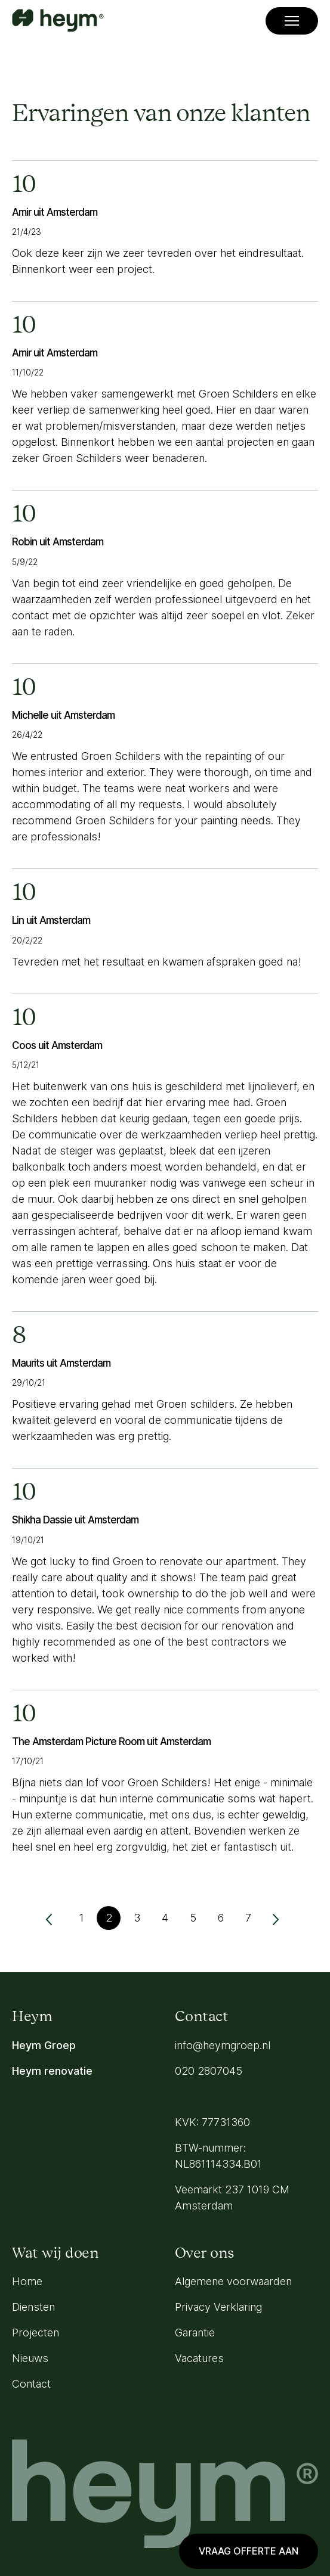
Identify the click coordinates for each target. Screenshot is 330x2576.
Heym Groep (44, 2045)
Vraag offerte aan (248, 2551)
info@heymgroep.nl (222, 2045)
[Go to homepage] (58, 21)
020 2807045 (208, 2071)
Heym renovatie (52, 2071)
